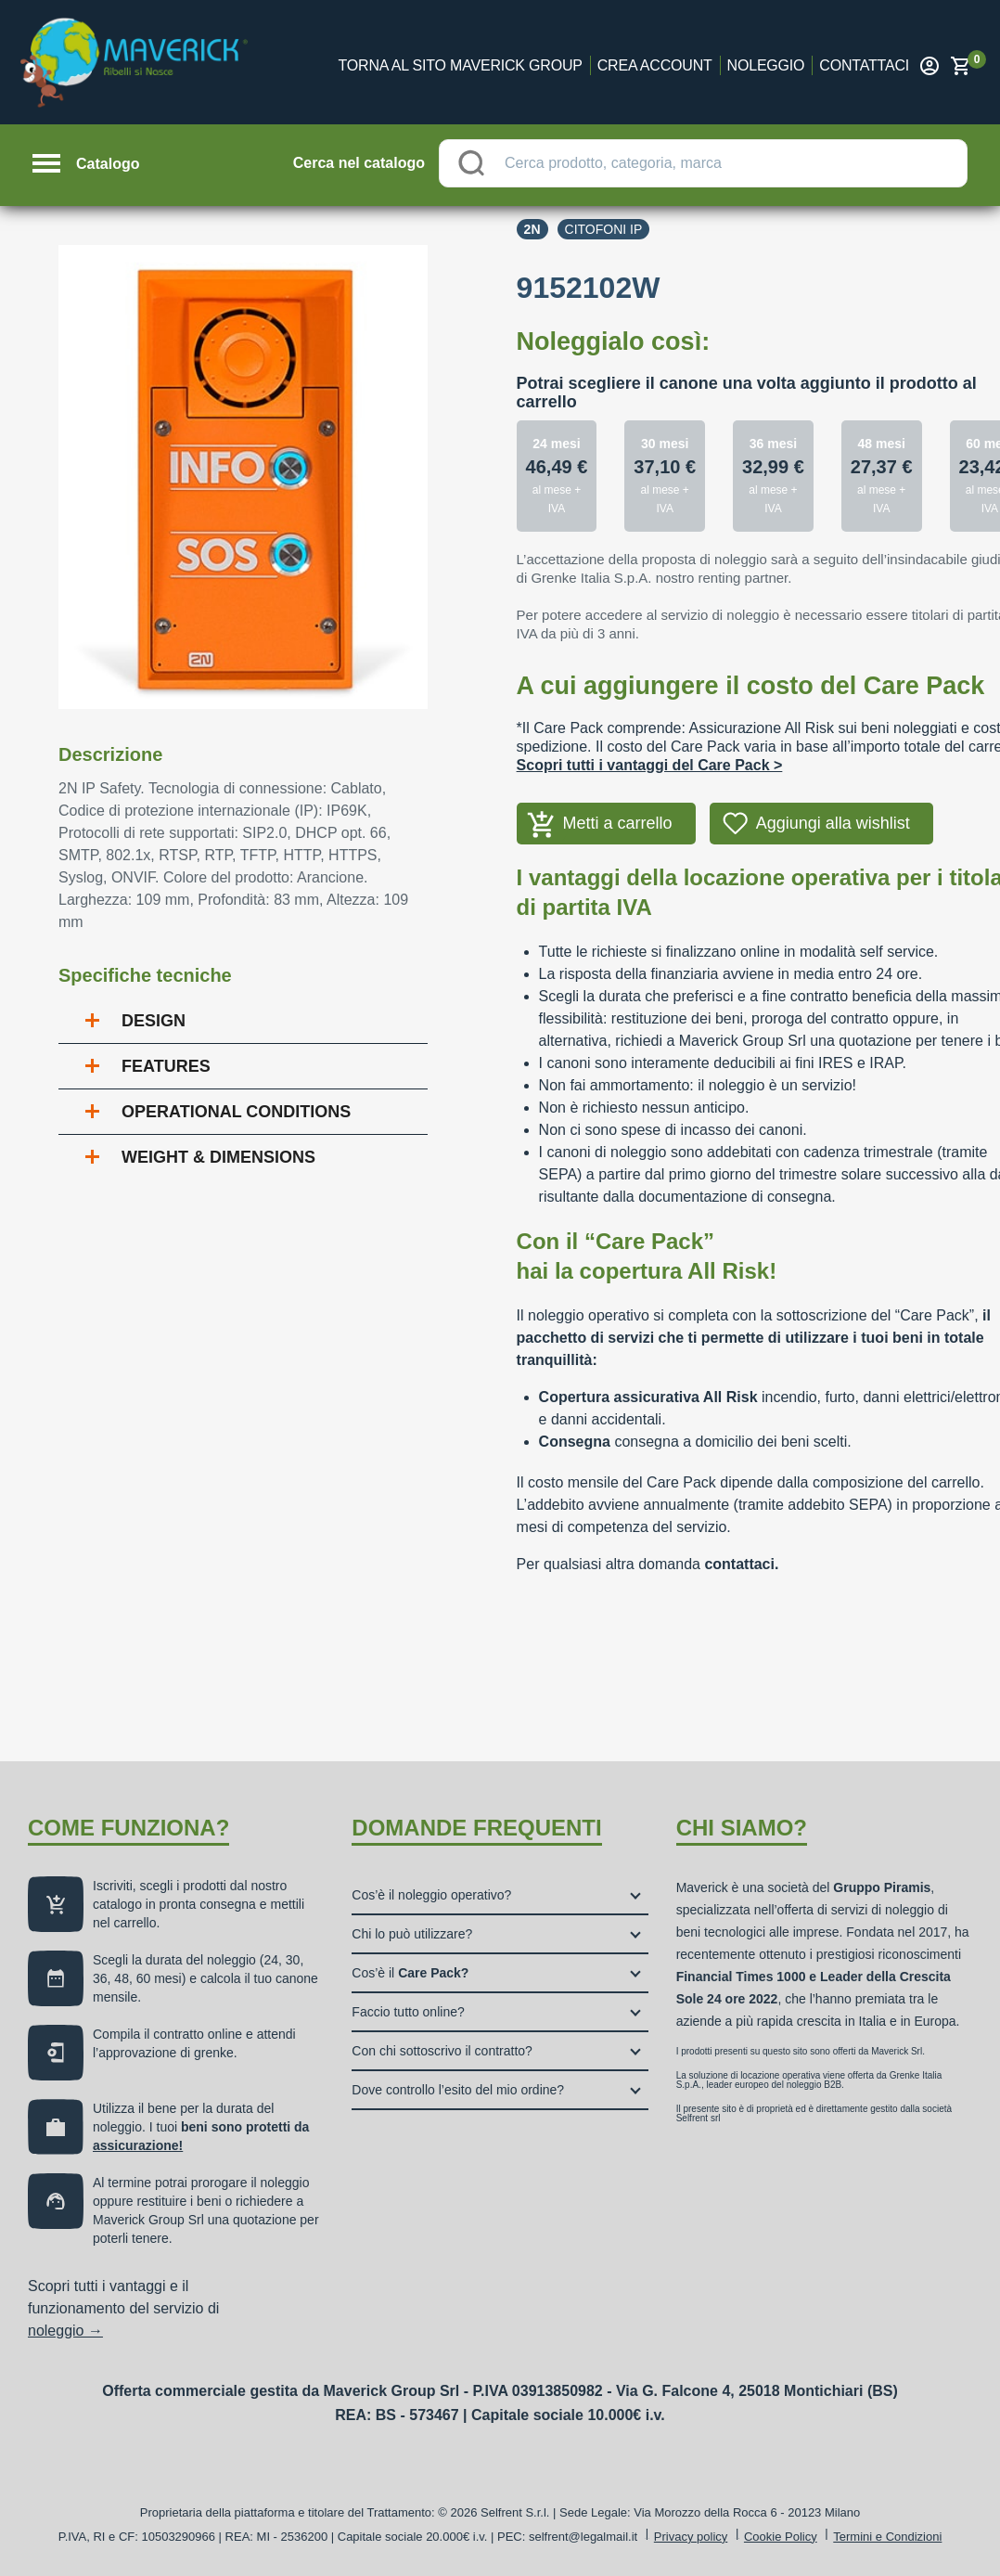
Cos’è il (410, 1972)
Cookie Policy (780, 2537)
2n (532, 229)
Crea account (654, 65)
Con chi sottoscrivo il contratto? (442, 2050)
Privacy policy (690, 2537)
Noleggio (766, 65)
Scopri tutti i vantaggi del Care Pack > (650, 765)
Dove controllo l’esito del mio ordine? (458, 2089)
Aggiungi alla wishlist (833, 823)
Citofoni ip (604, 229)
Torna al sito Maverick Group (461, 65)
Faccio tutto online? (408, 2011)
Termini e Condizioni (887, 2537)
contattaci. (741, 1564)
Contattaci (864, 65)
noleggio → (65, 2330)
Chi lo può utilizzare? (412, 1933)
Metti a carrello (618, 823)
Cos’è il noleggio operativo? (431, 1894)
